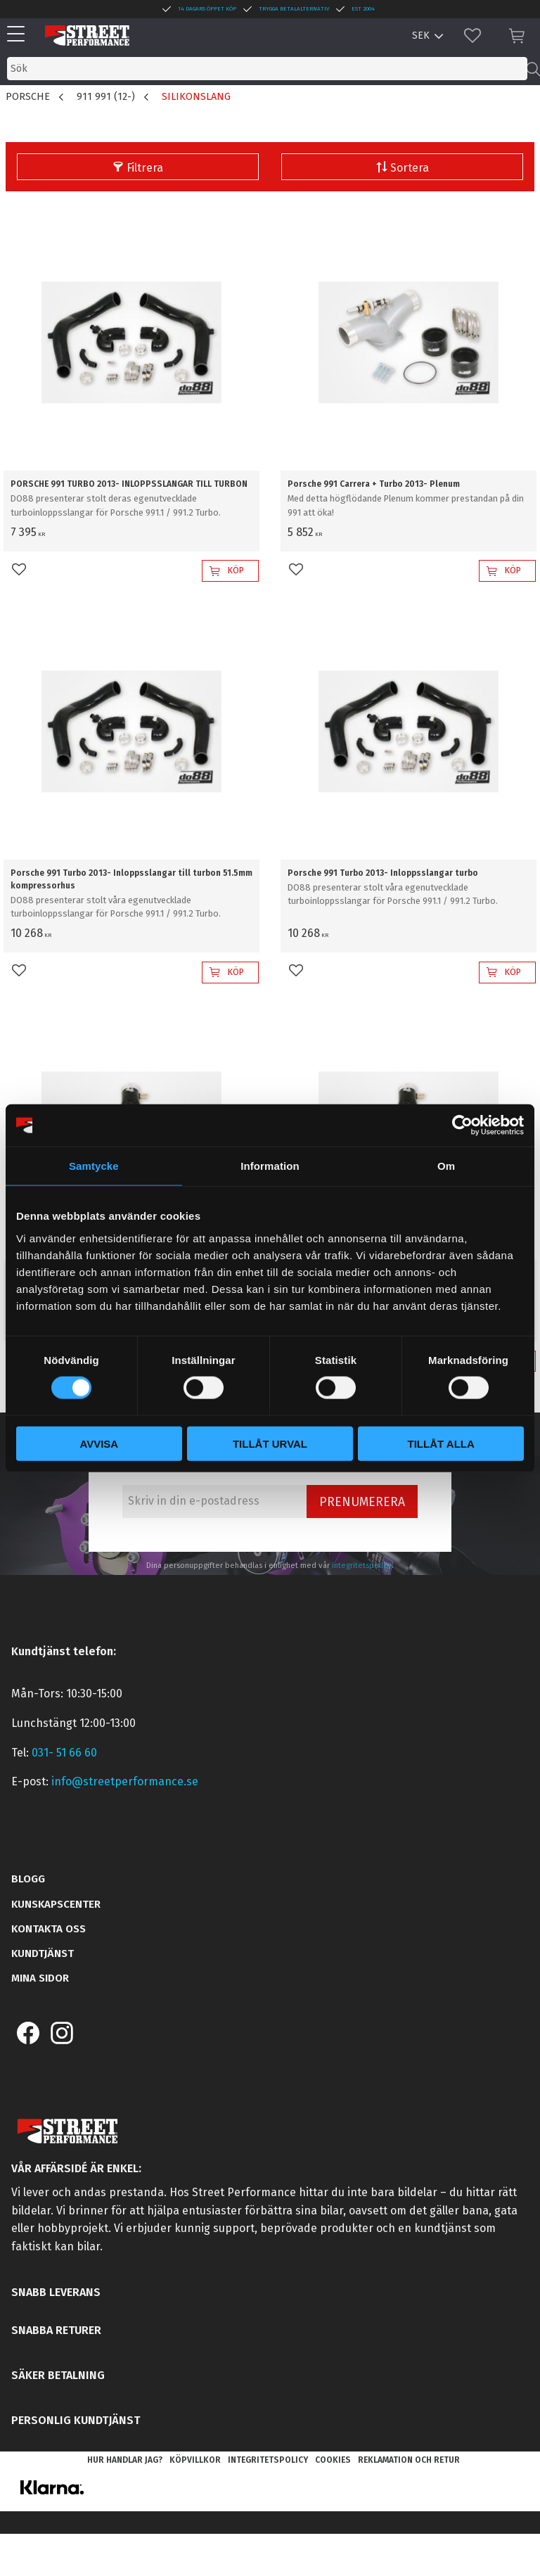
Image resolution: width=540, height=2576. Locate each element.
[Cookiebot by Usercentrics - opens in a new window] (462, 1125)
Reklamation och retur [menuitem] (409, 2460)
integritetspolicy (362, 1565)
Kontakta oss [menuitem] (48, 1929)
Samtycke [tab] (94, 1166)
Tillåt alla (441, 1443)
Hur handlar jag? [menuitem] (124, 2460)
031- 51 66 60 (64, 1752)
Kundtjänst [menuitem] (42, 1953)
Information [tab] (270, 1166)
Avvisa (98, 1443)
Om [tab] (446, 1166)
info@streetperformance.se (124, 1781)
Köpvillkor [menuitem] (195, 2460)
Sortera (409, 167)
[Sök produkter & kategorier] (267, 68)
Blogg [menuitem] (28, 1879)
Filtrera (145, 167)
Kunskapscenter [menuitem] (56, 1904)
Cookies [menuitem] (333, 2460)
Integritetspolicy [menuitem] (268, 2460)
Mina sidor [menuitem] (40, 1978)
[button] (19, 35)
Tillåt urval (270, 1443)
